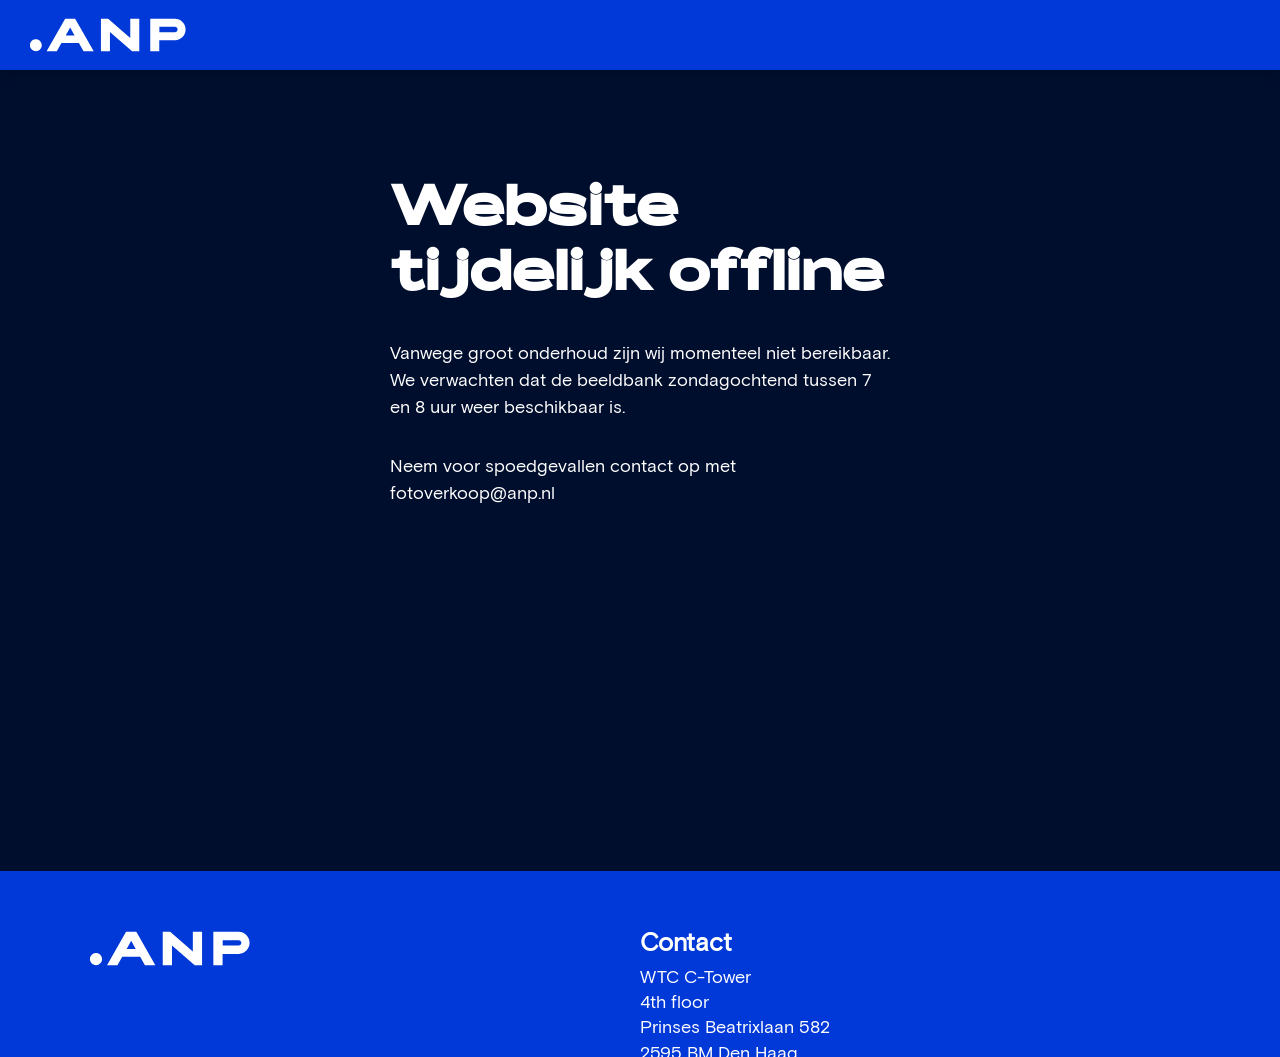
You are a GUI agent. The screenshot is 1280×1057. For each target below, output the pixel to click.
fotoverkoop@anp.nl (472, 494)
